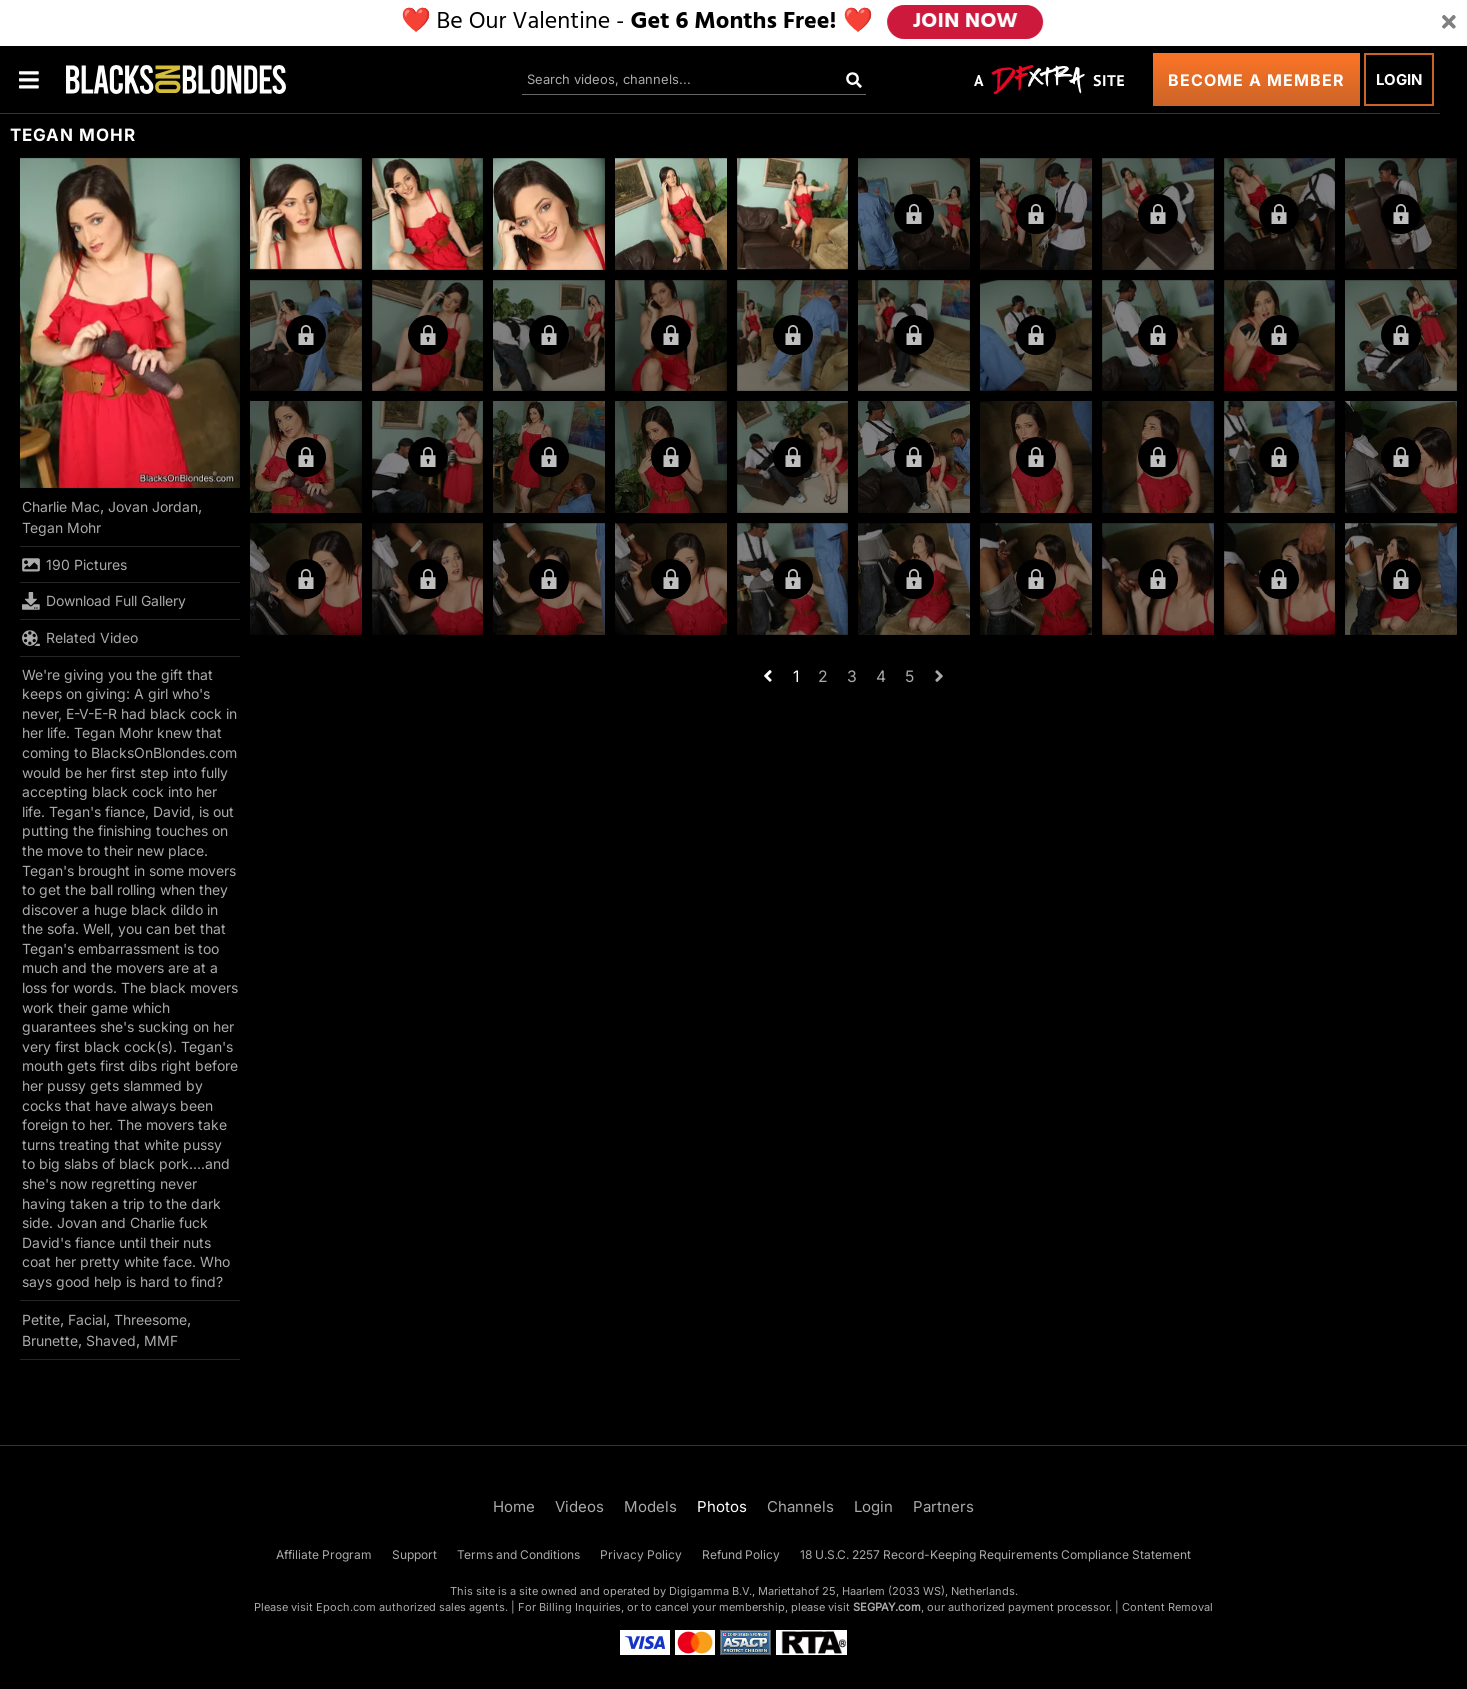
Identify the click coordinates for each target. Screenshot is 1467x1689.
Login (1399, 79)
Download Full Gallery (104, 601)
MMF (161, 1340)
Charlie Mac (61, 506)
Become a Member (1256, 80)
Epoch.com (346, 1607)
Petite (41, 1319)
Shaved (111, 1340)
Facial (87, 1319)
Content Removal (1167, 1607)
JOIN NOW (964, 22)
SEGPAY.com (887, 1607)
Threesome (150, 1319)
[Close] (1449, 23)
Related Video (80, 638)
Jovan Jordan (153, 506)
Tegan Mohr (61, 527)
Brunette (50, 1340)
